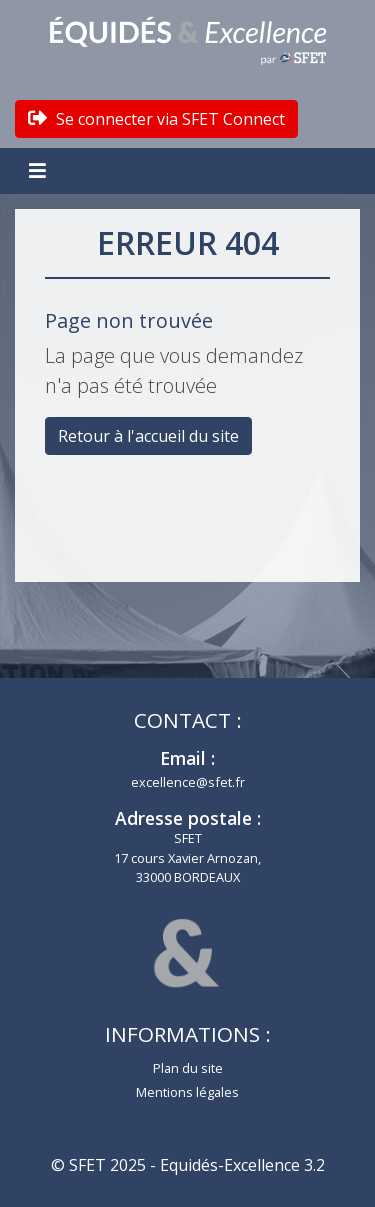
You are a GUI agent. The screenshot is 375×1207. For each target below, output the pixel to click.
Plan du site (188, 1068)
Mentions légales (187, 1092)
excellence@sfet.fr (188, 782)
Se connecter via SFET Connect (156, 119)
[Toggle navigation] (40, 171)
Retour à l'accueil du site (148, 436)
